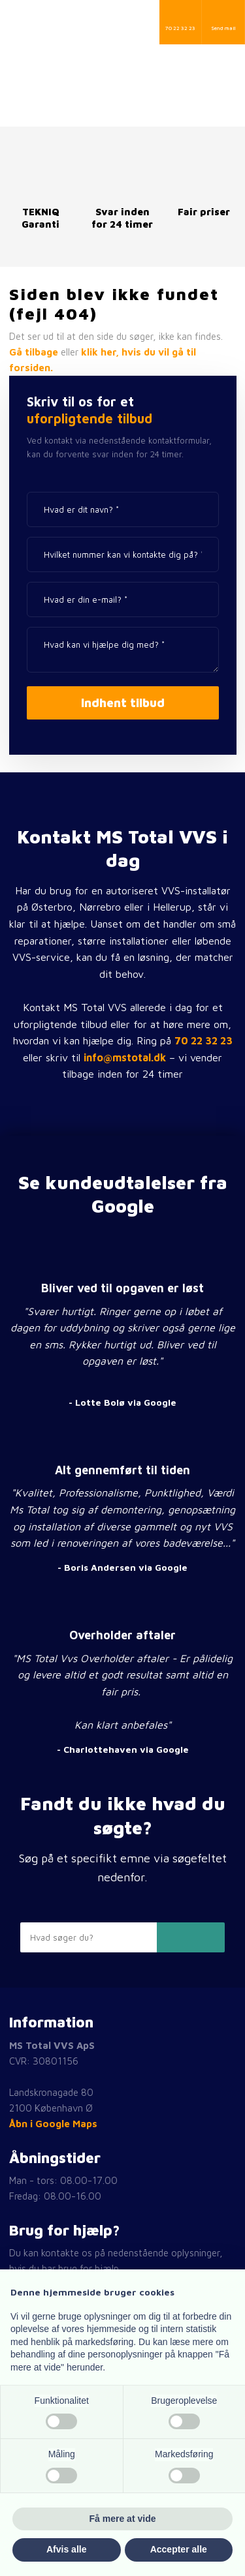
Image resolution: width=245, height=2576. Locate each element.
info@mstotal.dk (125, 1057)
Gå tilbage (33, 351)
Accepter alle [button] (178, 2549)
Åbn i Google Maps (53, 2123)
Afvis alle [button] (66, 2549)
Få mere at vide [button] (123, 2518)
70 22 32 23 (203, 1040)
